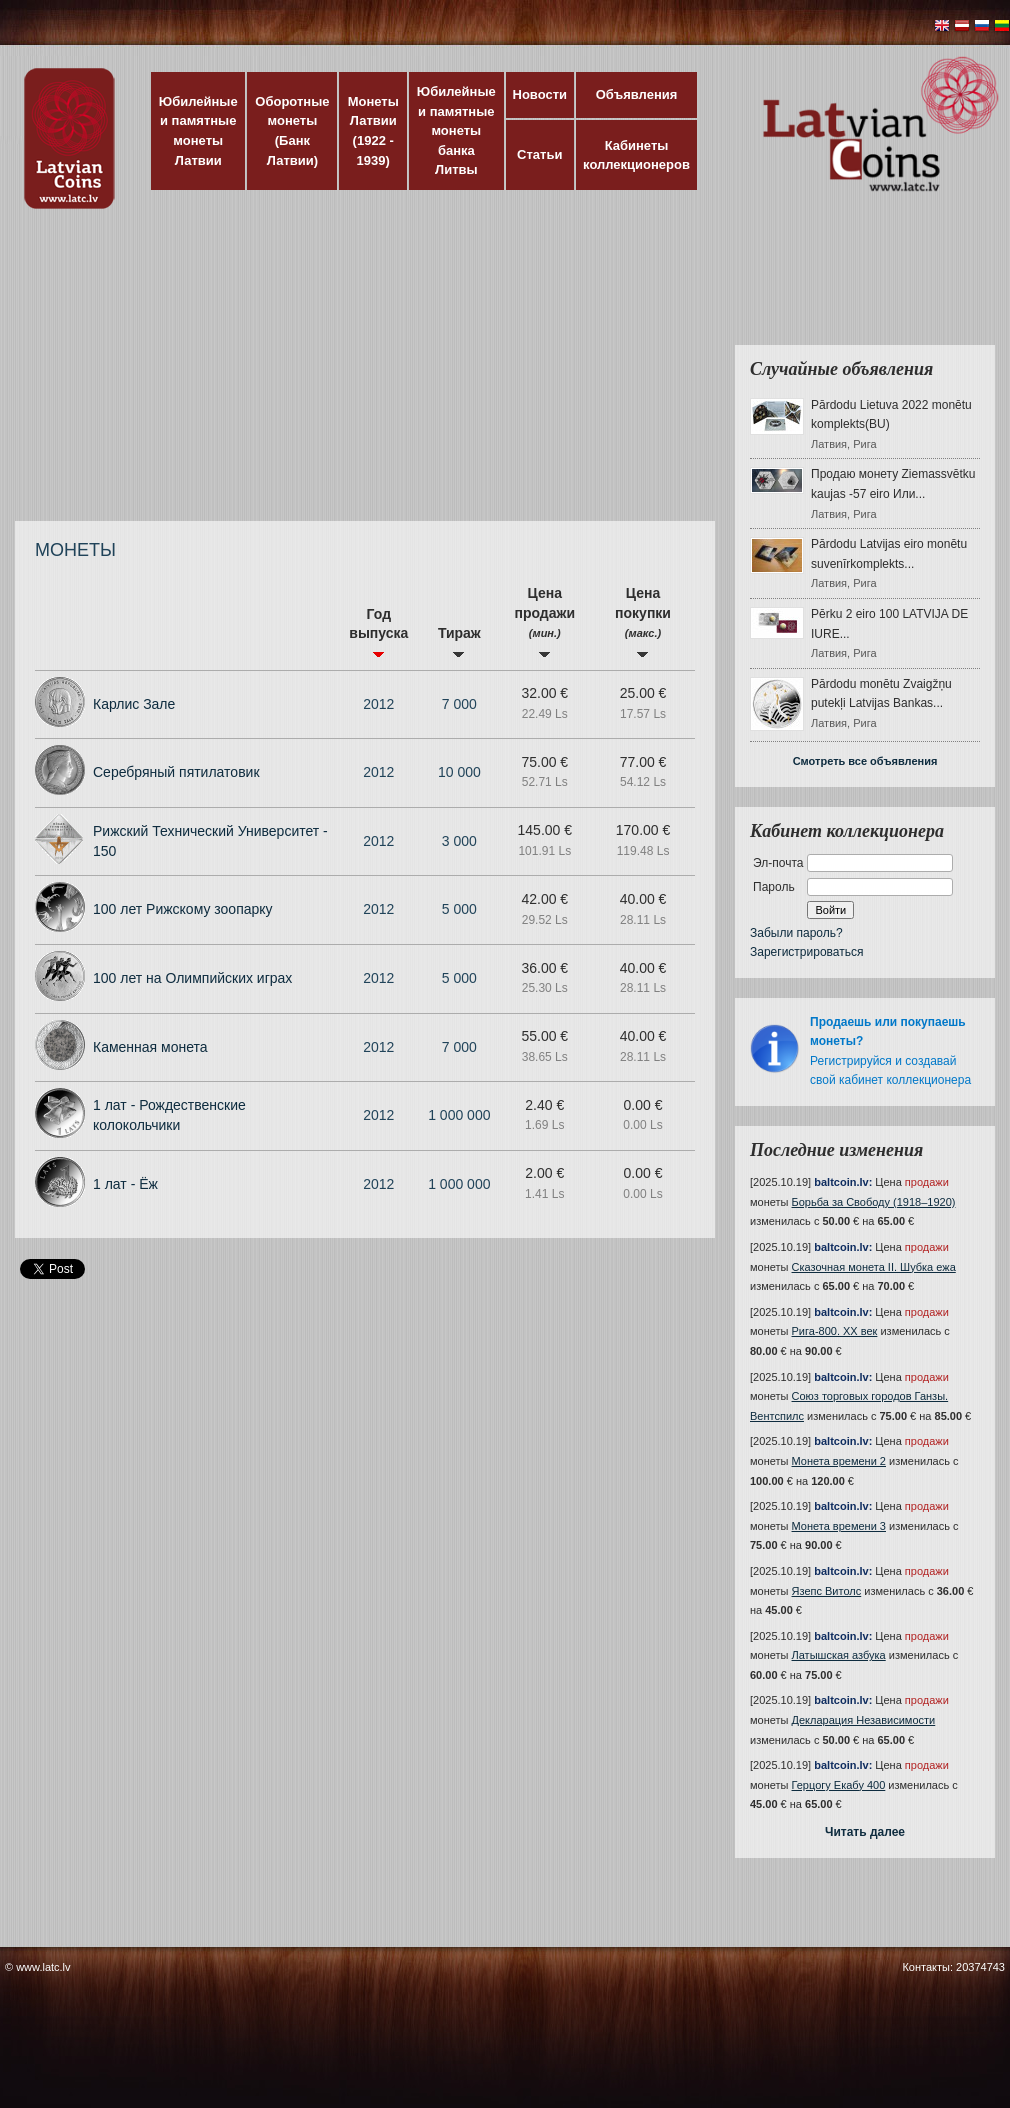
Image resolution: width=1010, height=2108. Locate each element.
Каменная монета (150, 1047)
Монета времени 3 (839, 1526)
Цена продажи (544, 621)
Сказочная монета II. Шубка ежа (874, 1267)
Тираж (459, 641)
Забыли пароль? (796, 933)
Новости (540, 94)
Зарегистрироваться (806, 952)
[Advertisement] (477, 375)
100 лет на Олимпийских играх (192, 978)
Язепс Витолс (827, 1591)
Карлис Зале (134, 704)
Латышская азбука (839, 1655)
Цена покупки (643, 621)
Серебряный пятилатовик (176, 772)
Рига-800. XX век (835, 1331)
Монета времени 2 (839, 1461)
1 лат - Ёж (125, 1184)
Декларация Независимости (864, 1720)
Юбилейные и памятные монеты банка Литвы (456, 130)
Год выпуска (378, 632)
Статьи (539, 154)
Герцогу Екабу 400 (839, 1785)
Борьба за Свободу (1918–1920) (874, 1202)
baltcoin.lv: (843, 1182)
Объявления (637, 94)
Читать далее (865, 1832)
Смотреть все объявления (865, 761)
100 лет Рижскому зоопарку (183, 909)
